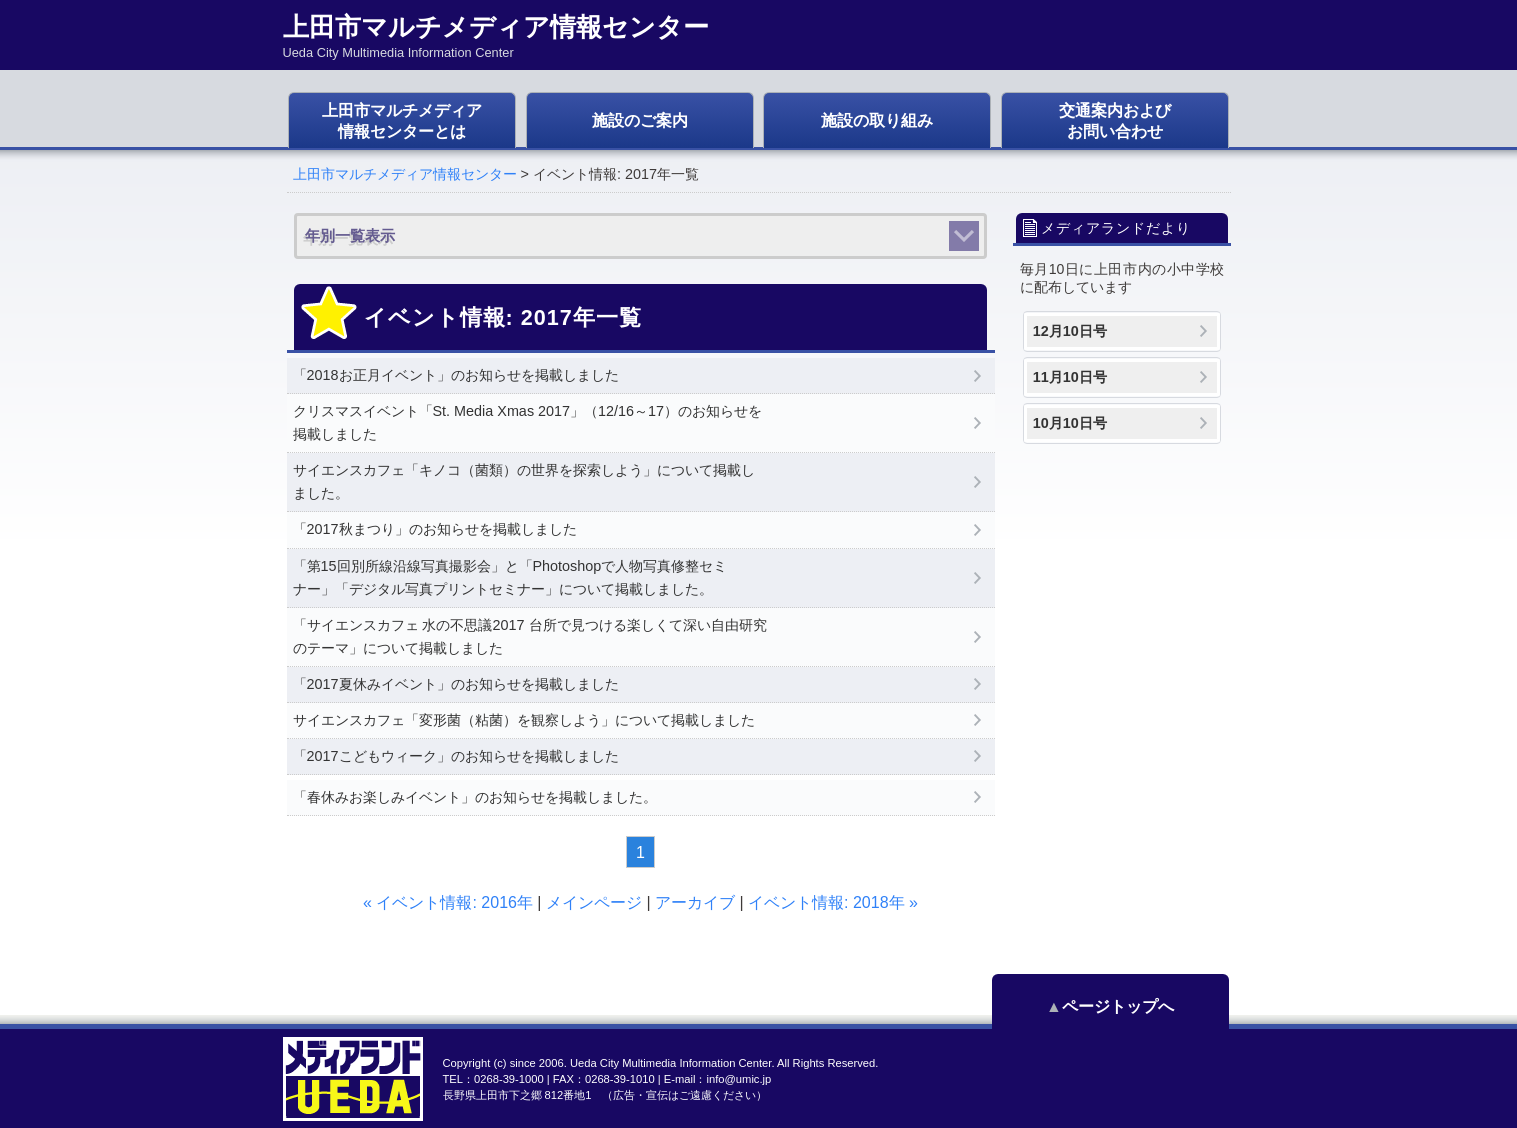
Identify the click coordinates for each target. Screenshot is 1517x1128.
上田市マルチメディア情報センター (405, 174)
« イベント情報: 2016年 (448, 902)
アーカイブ (695, 902)
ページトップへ (1139, 1006)
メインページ (594, 902)
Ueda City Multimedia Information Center (670, 1063)
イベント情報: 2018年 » (833, 902)
